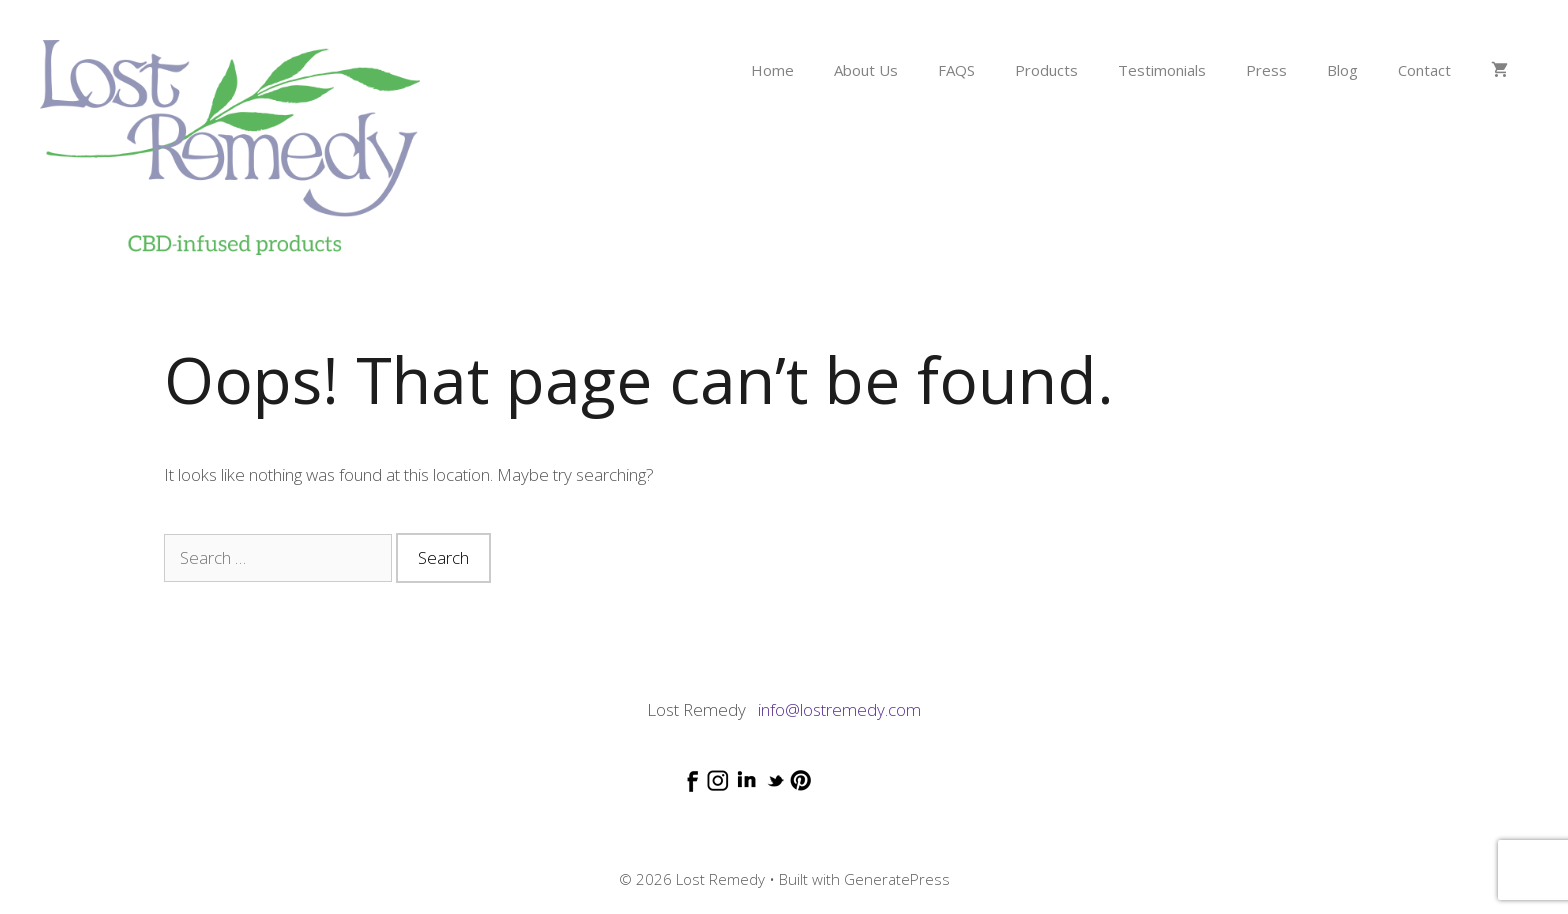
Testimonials (1162, 70)
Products (1046, 70)
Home (772, 70)
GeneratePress (897, 879)
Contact (1424, 70)
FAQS (956, 70)
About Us (866, 70)
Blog (1342, 70)
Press (1266, 70)
